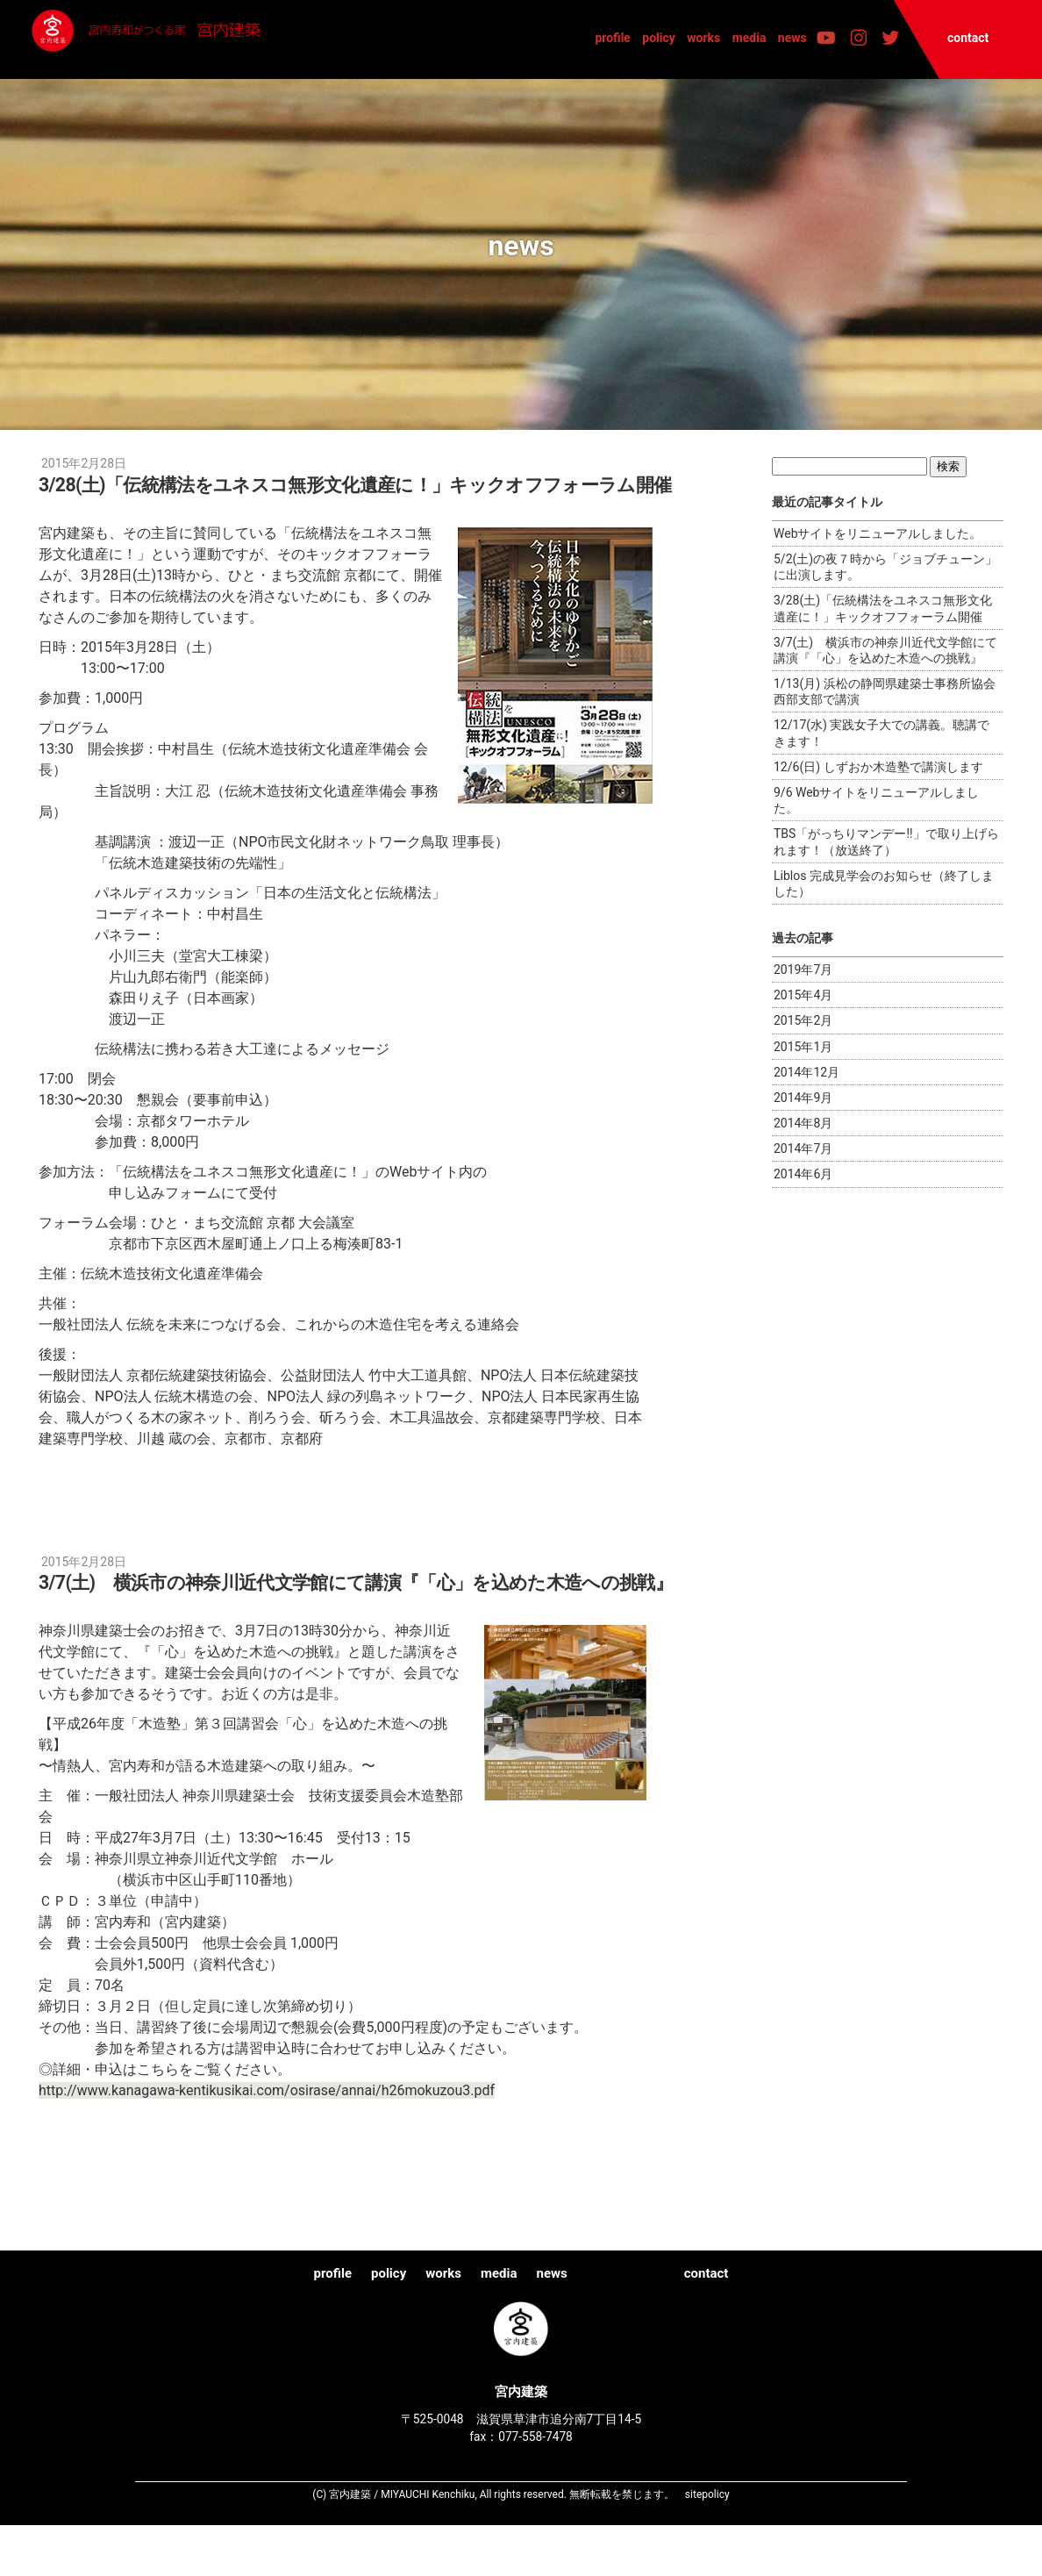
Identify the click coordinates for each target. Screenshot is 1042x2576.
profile (613, 38)
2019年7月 (803, 969)
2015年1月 (803, 1047)
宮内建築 (208, 38)
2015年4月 (803, 995)
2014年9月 (803, 1098)
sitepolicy (707, 2544)
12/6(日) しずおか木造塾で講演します (878, 767)
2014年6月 (803, 1174)
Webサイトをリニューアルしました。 (878, 533)
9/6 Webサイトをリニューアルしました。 (876, 800)
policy (658, 38)
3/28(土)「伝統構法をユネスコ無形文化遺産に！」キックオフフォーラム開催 (883, 608)
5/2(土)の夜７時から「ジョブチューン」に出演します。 (885, 567)
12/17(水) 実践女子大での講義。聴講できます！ (881, 733)
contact (967, 38)
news (792, 38)
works (703, 38)
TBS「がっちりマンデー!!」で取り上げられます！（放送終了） (886, 841)
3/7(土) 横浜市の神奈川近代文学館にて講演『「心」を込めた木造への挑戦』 (885, 650)
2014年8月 (803, 1123)
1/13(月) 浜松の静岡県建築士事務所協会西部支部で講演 (885, 691)
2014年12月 (806, 1072)
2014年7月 (803, 1148)
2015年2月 (803, 1020)
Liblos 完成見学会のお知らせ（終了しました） (884, 883)
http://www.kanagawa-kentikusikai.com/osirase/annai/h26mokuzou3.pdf (267, 2141)
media (749, 38)
